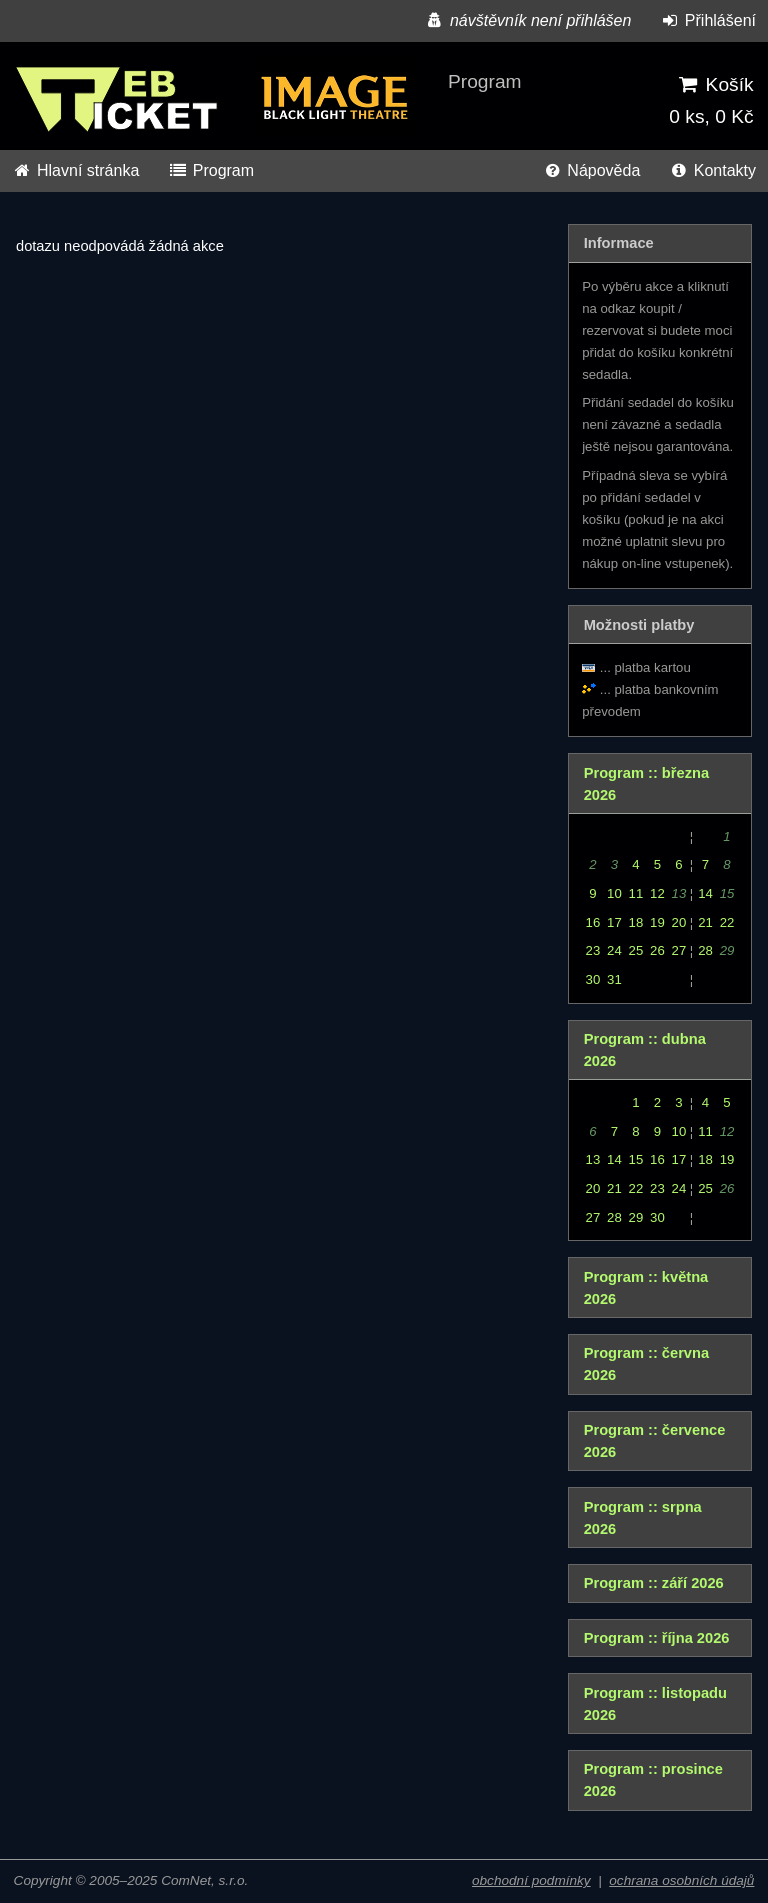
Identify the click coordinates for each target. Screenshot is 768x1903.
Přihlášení (708, 20)
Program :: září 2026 (654, 1583)
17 (614, 922)
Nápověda (591, 170)
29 (636, 1217)
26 (657, 950)
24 (614, 950)
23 (593, 950)
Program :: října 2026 (657, 1638)
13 (593, 1159)
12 (657, 893)
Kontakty (712, 170)
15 (636, 1159)
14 (705, 893)
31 (614, 979)
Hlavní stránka (75, 170)
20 (679, 922)
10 (614, 893)
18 (636, 922)
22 (727, 922)
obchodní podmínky (531, 1880)
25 (636, 950)
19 (657, 922)
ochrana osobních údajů (681, 1880)
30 (593, 979)
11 (636, 893)
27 (679, 950)
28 (705, 950)
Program (211, 170)
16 (593, 922)
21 (705, 922)
